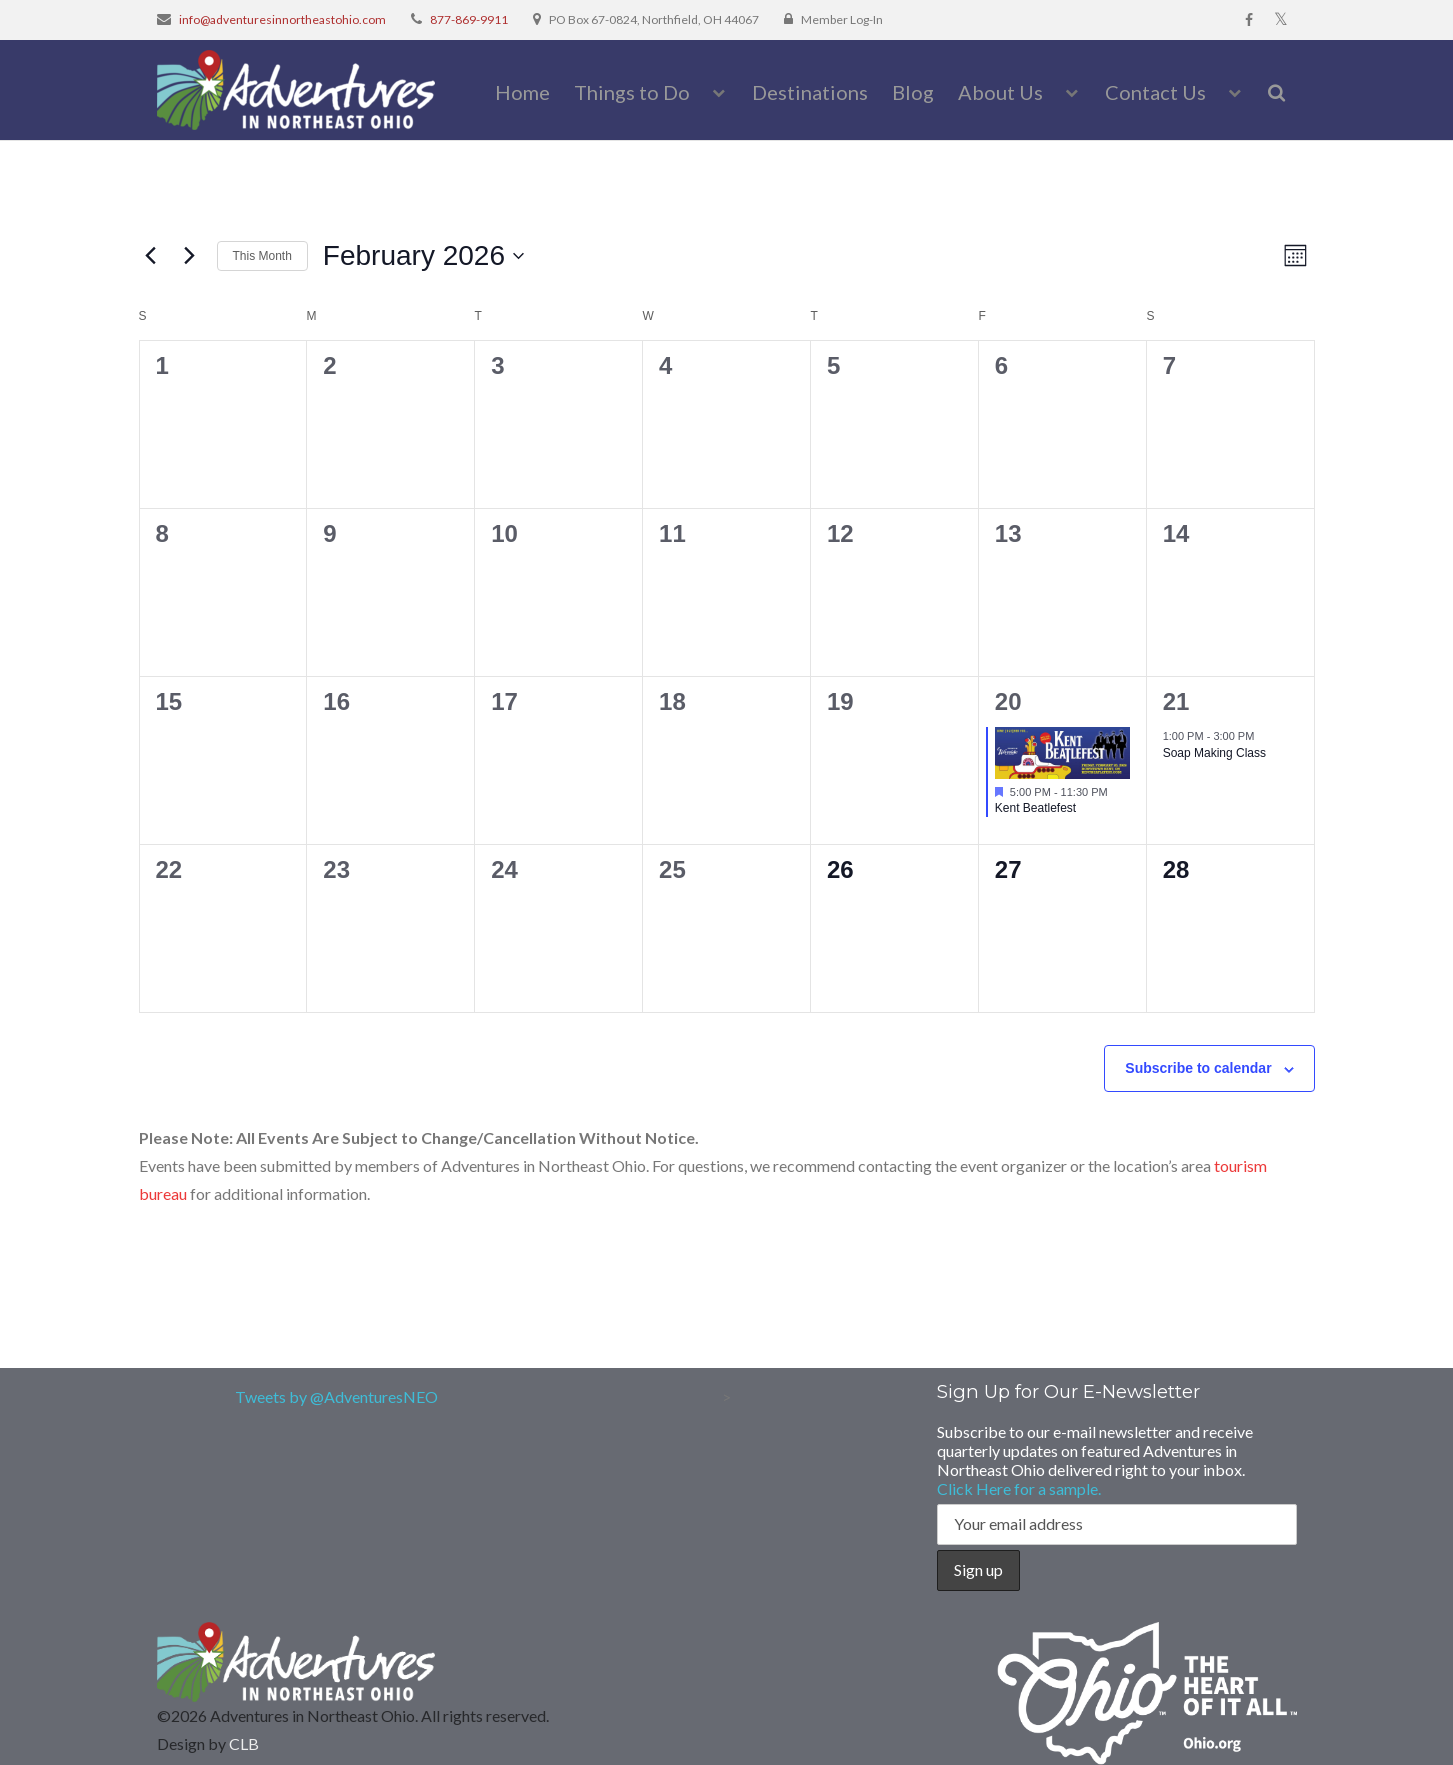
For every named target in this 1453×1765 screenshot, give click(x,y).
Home (522, 92)
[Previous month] (151, 256)
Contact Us (1155, 92)
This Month (262, 256)
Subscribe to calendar (1198, 1068)
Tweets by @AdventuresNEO (336, 1396)
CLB (244, 1743)
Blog (913, 92)
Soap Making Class (1214, 753)
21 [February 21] (1176, 701)
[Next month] (190, 256)
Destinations (810, 92)
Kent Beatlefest (1035, 808)
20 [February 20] (1008, 701)
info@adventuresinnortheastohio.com (282, 19)
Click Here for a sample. (1019, 1488)
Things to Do (632, 92)
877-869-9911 (469, 19)
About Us (1000, 92)
